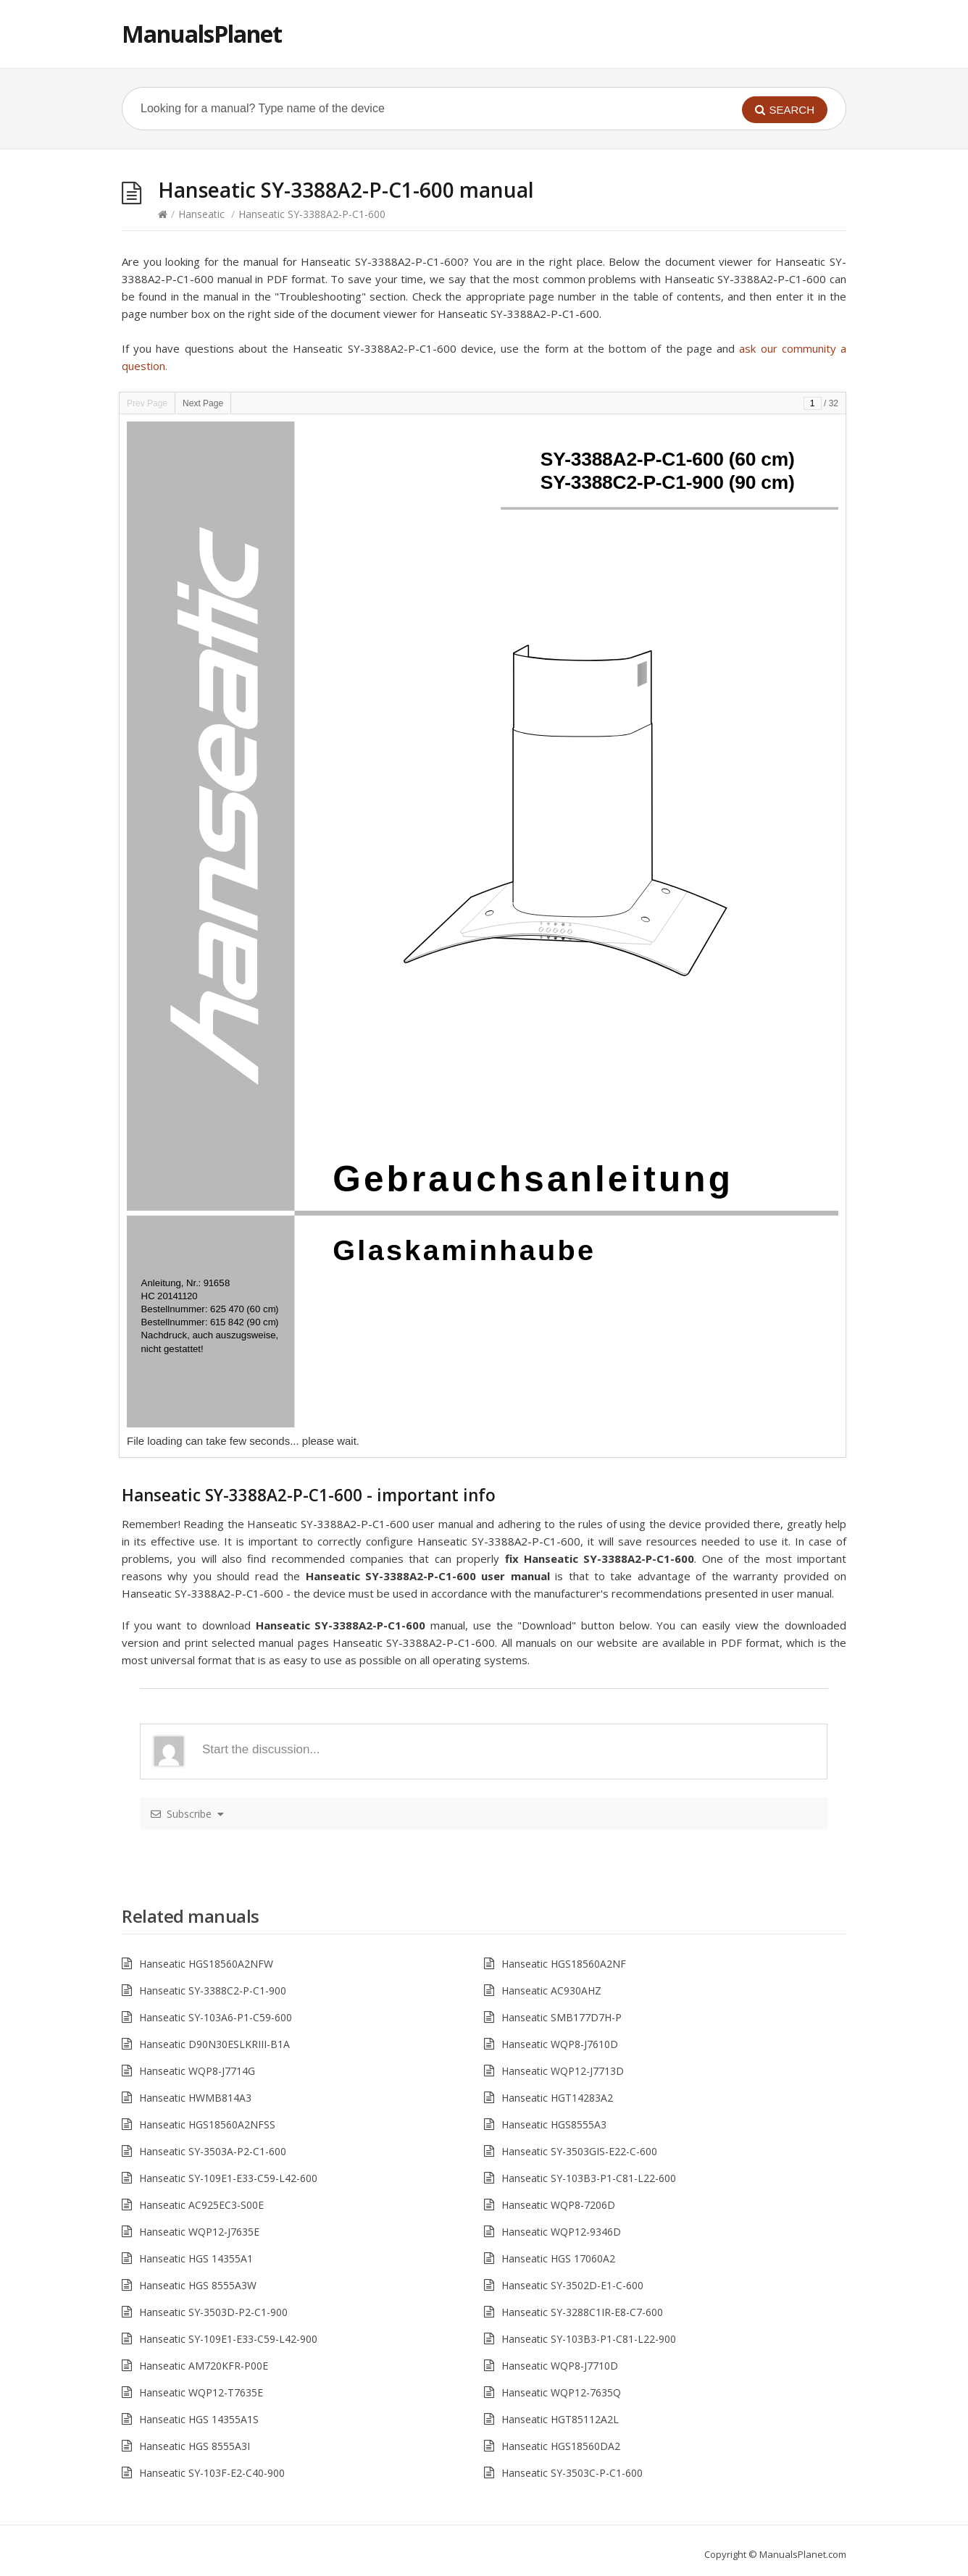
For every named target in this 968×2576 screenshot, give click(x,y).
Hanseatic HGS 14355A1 (196, 2258)
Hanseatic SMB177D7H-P (561, 2017)
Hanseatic (201, 214)
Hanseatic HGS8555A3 (553, 2124)
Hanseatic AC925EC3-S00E (201, 2205)
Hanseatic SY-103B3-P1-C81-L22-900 (588, 2339)
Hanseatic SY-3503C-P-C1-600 (572, 2473)
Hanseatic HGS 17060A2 (558, 2258)
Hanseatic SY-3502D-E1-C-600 (572, 2285)
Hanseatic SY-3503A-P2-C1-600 (212, 2151)
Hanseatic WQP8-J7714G (197, 2071)
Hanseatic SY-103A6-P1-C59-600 (215, 2017)
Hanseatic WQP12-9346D (561, 2232)
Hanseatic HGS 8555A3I (194, 2446)
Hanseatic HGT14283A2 (557, 2098)
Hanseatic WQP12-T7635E (201, 2392)
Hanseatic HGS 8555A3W (197, 2285)
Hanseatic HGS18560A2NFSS (207, 2124)
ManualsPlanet (202, 33)
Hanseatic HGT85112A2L (560, 2419)
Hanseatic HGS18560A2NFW (206, 1964)
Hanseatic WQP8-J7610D (559, 2044)
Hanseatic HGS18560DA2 (560, 2446)
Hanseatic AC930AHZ (551, 1990)
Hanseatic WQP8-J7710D (559, 2365)
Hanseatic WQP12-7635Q (561, 2392)
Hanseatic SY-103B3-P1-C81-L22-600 (588, 2178)
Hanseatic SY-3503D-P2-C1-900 (213, 2312)
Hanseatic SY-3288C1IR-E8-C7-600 (582, 2312)
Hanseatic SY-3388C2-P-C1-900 (212, 1990)
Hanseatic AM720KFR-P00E (203, 2365)
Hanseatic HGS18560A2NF (563, 1964)
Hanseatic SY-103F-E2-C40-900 (212, 2473)
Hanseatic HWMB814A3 (195, 2098)
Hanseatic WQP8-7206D (558, 2205)
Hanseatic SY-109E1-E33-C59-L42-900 (228, 2339)
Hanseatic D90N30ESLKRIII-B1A (214, 2044)
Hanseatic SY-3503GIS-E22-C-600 (579, 2151)
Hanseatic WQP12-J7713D (562, 2071)
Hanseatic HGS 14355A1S (199, 2419)
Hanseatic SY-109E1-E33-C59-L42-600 (228, 2178)
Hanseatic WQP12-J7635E (199, 2232)
